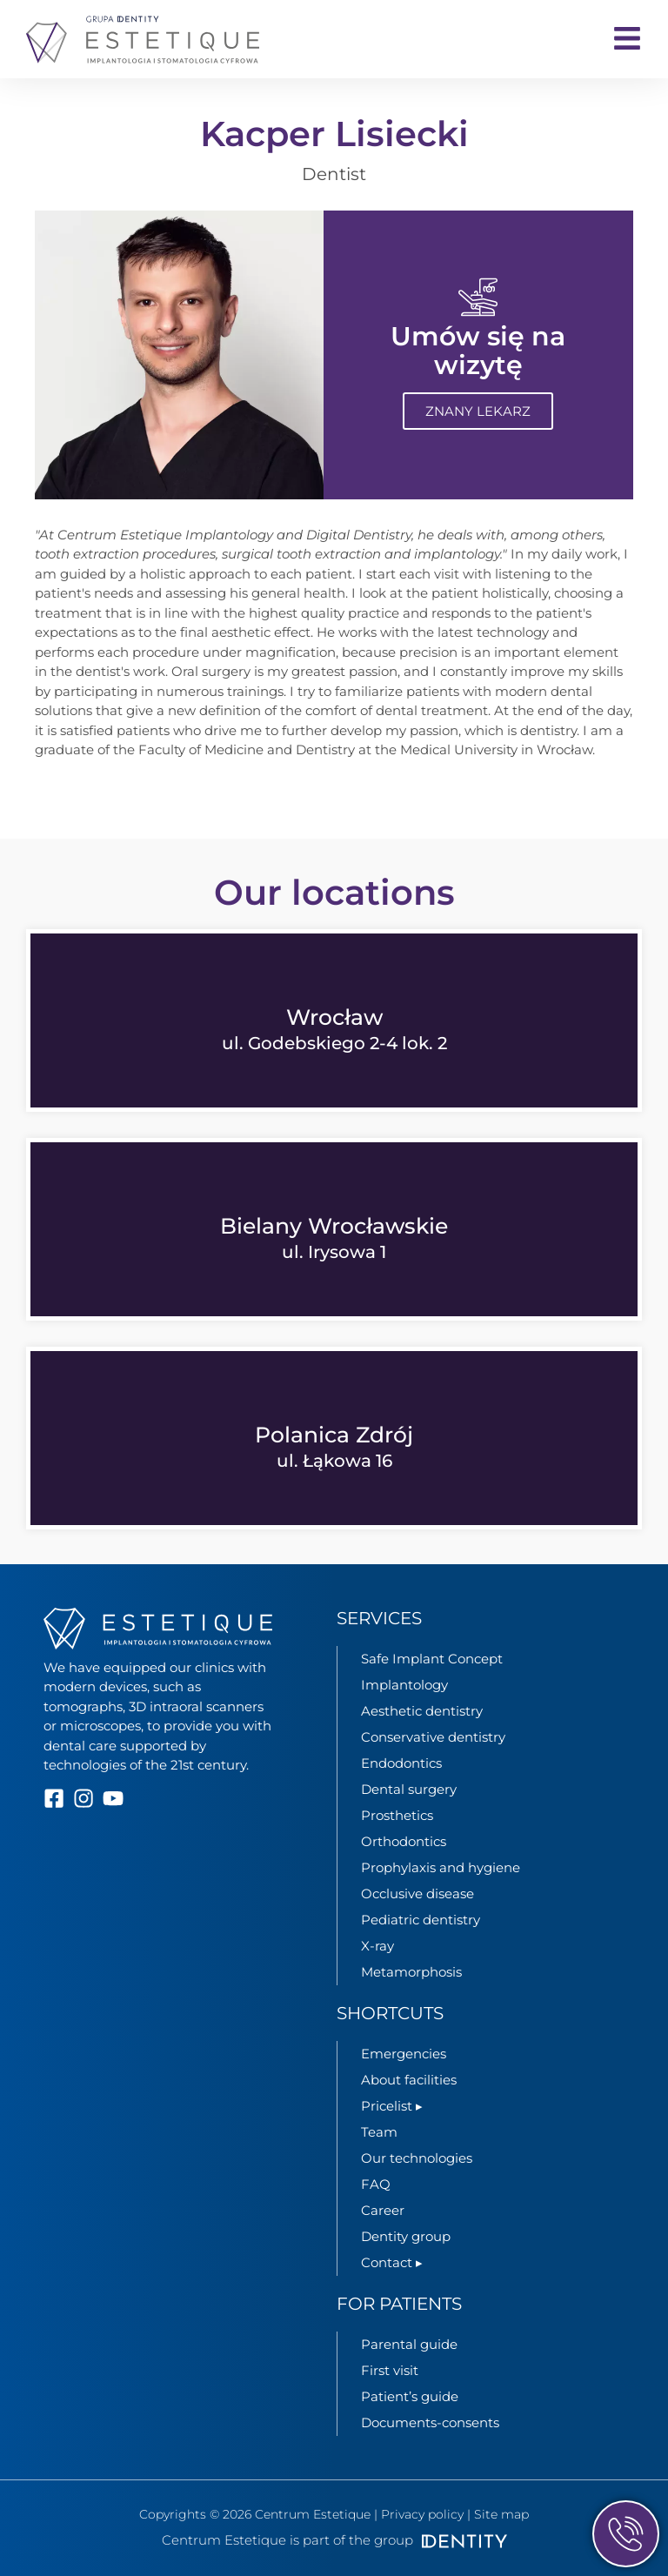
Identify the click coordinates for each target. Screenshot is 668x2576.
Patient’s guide (409, 2396)
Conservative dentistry (433, 1737)
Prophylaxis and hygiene (440, 1867)
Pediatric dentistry (420, 1919)
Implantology (404, 1684)
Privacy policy (422, 2514)
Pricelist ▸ (392, 2106)
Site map (501, 2514)
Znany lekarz (478, 412)
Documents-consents (430, 2422)
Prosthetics (397, 1815)
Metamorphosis (411, 1972)
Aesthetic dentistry (422, 1711)
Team (379, 2132)
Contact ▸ (392, 2262)
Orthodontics (403, 1841)
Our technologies (416, 2158)
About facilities (409, 2079)
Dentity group (406, 2236)
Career (382, 2210)
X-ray (377, 1945)
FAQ (376, 2184)
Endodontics (401, 1763)
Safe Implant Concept (432, 1658)
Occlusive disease (417, 1893)
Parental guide (409, 2344)
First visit (389, 2370)
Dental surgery (409, 1789)
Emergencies (403, 2053)
